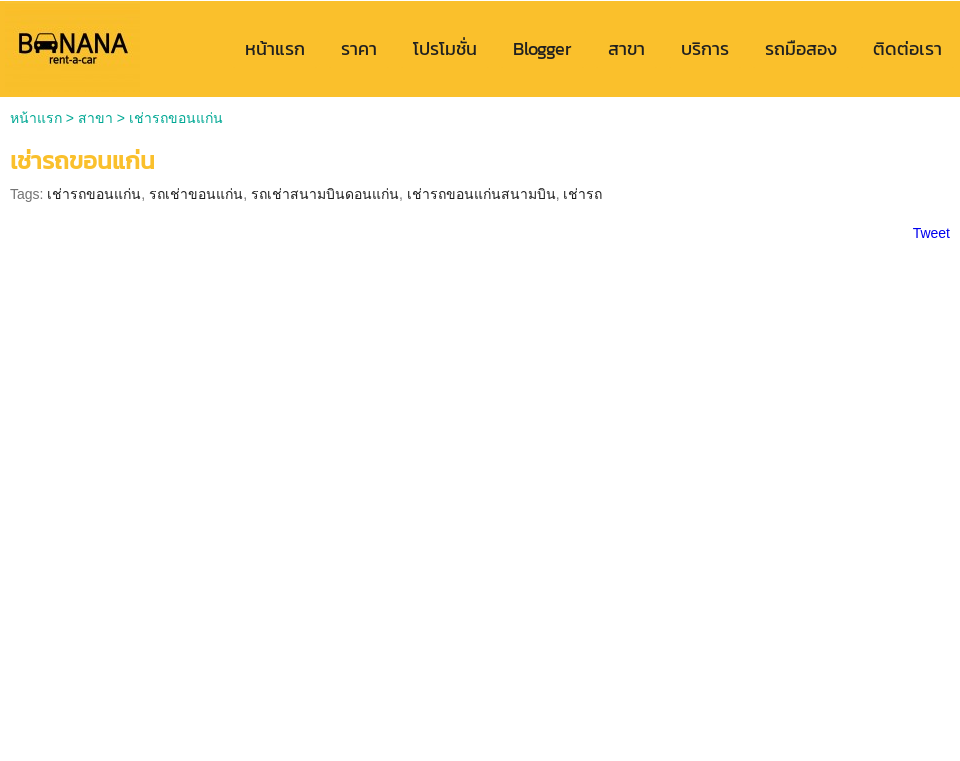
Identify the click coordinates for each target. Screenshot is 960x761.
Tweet (931, 233)
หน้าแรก (36, 118)
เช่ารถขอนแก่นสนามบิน (481, 194)
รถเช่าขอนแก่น (196, 194)
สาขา (95, 118)
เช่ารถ (582, 194)
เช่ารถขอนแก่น (94, 194)
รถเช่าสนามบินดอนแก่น (325, 194)
